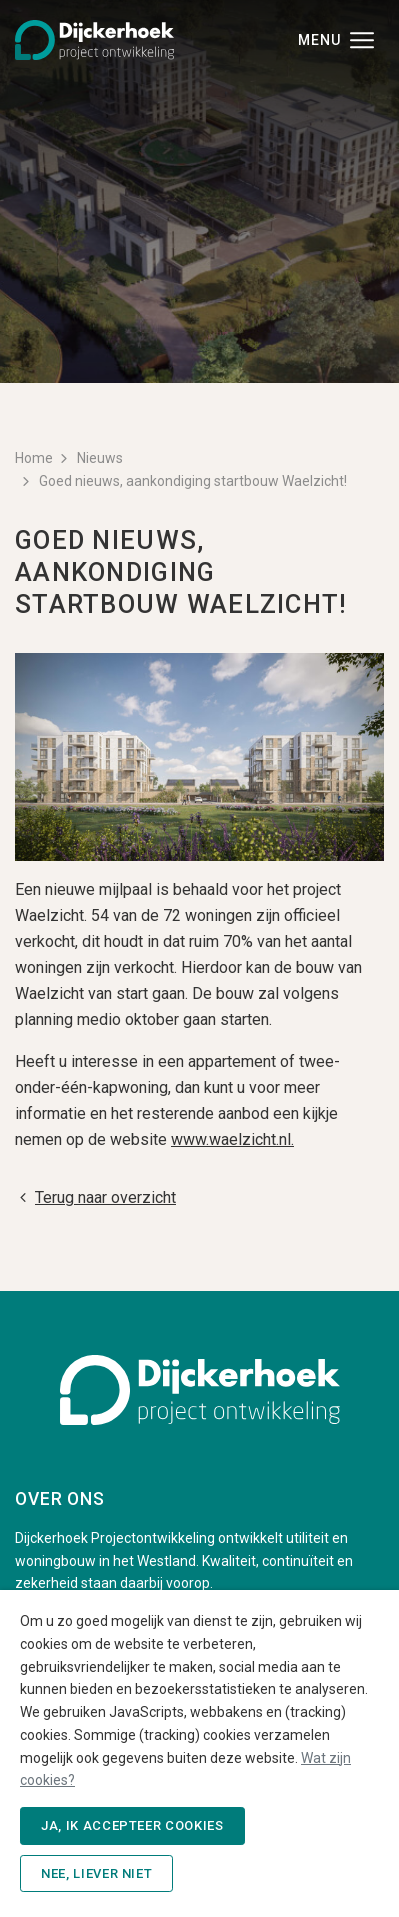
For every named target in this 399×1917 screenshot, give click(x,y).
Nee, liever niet (96, 1873)
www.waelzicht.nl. (232, 1139)
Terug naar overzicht (95, 1197)
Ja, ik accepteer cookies (132, 1825)
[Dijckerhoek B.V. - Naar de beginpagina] (94, 38)
